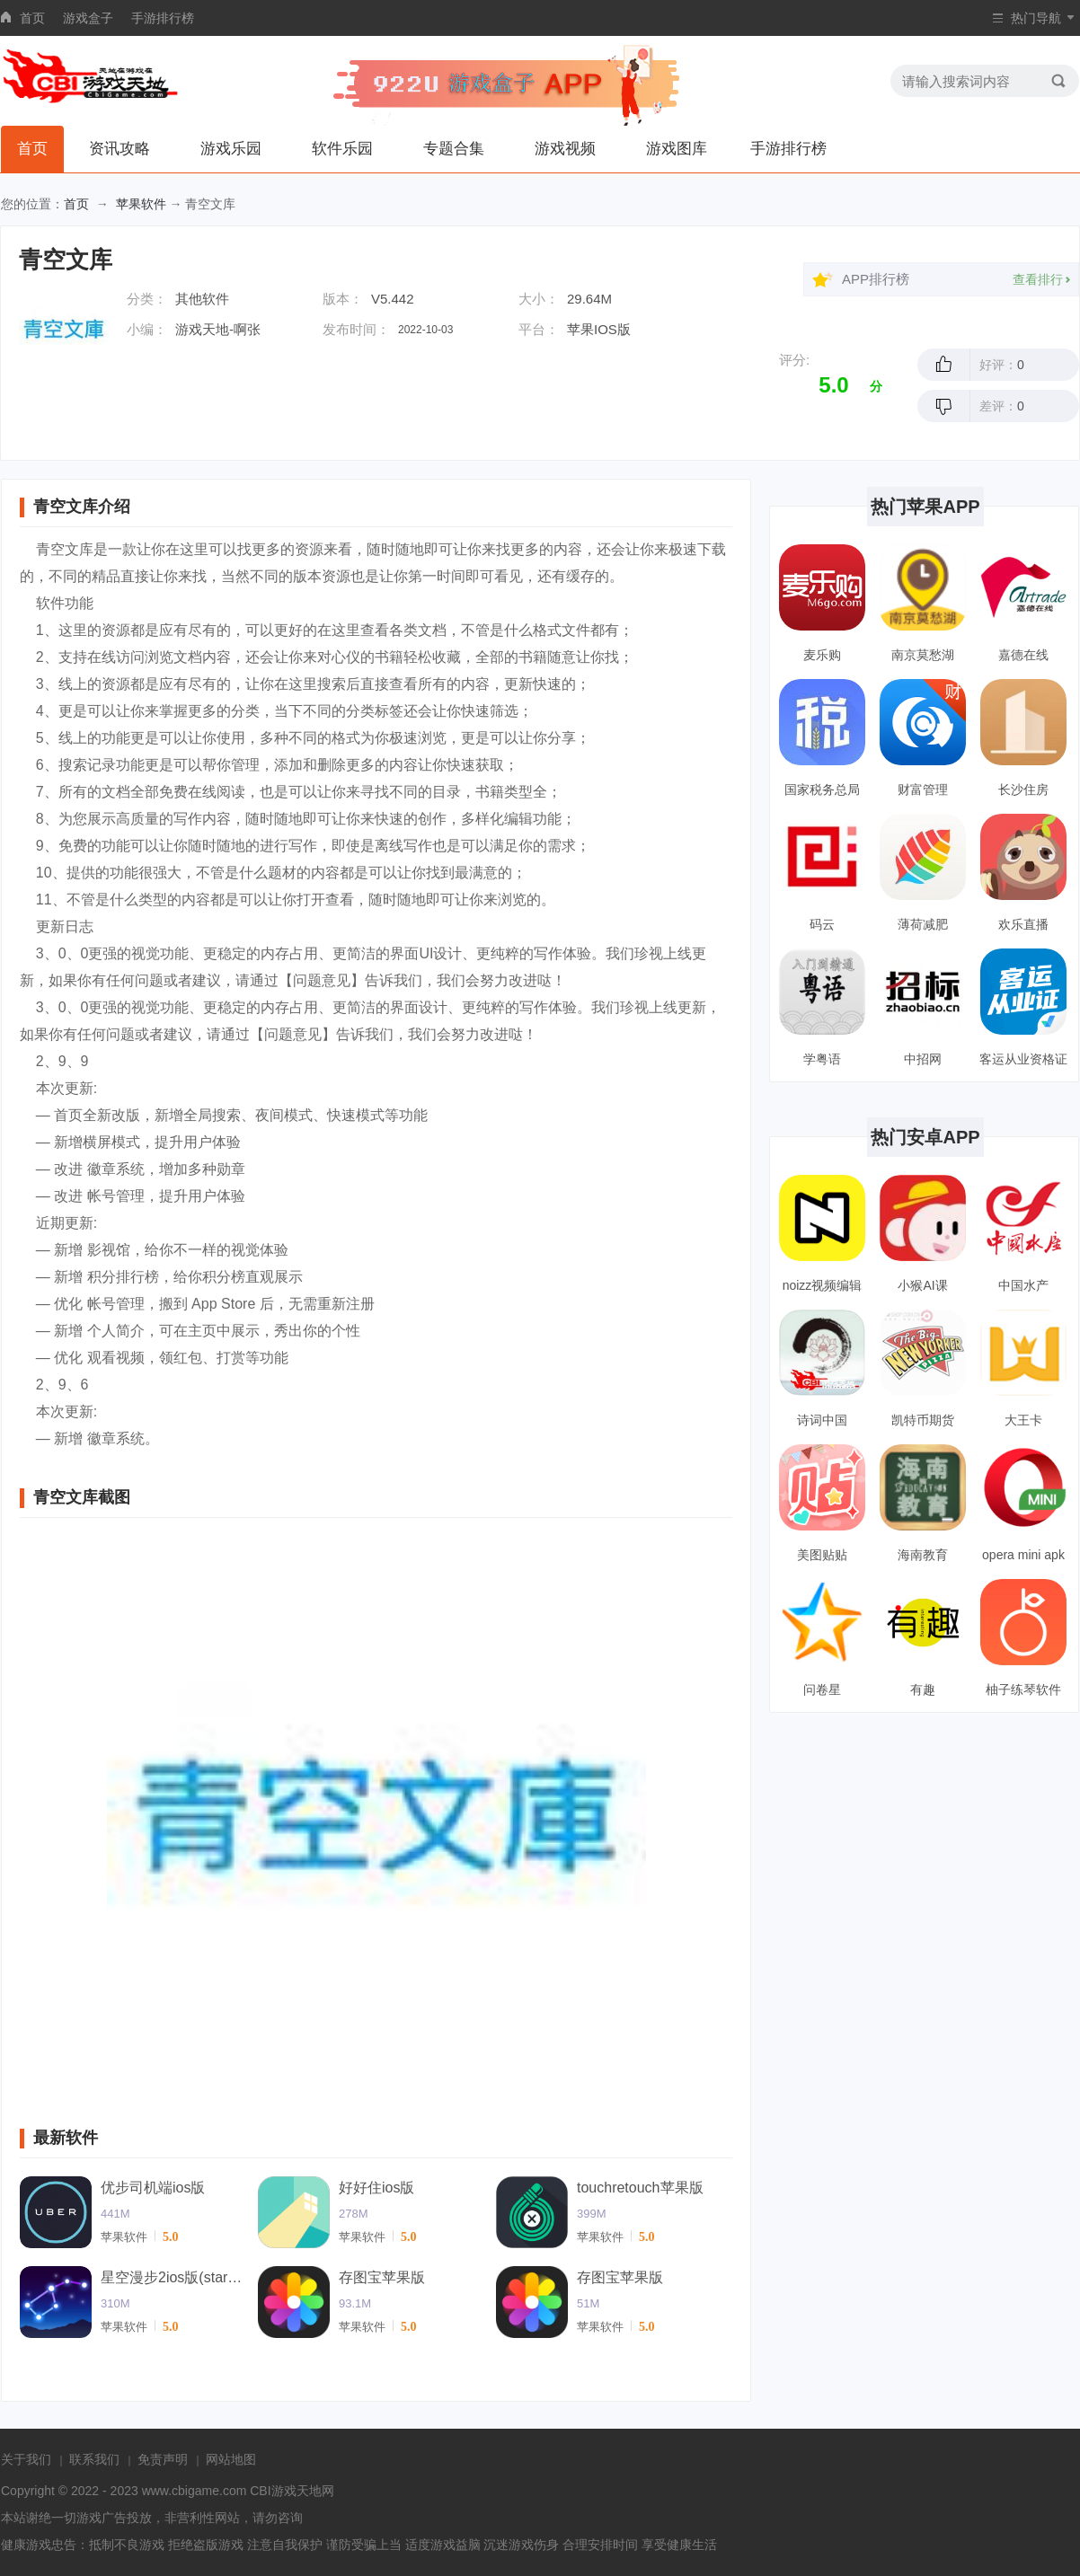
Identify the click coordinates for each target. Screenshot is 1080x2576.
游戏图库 (676, 148)
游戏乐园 (230, 148)
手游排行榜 (162, 18)
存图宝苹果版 (382, 2277)
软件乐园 (342, 148)
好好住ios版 (376, 2187)
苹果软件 (141, 204)
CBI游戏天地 (285, 2490)
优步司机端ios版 (153, 2187)
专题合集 (453, 148)
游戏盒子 (88, 18)
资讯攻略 (119, 148)
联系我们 (94, 2459)
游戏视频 (565, 148)
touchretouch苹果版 (640, 2187)
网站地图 (231, 2459)
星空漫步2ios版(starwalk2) (172, 2277)
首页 (32, 18)
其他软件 (202, 298)
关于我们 (26, 2459)
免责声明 (162, 2459)
